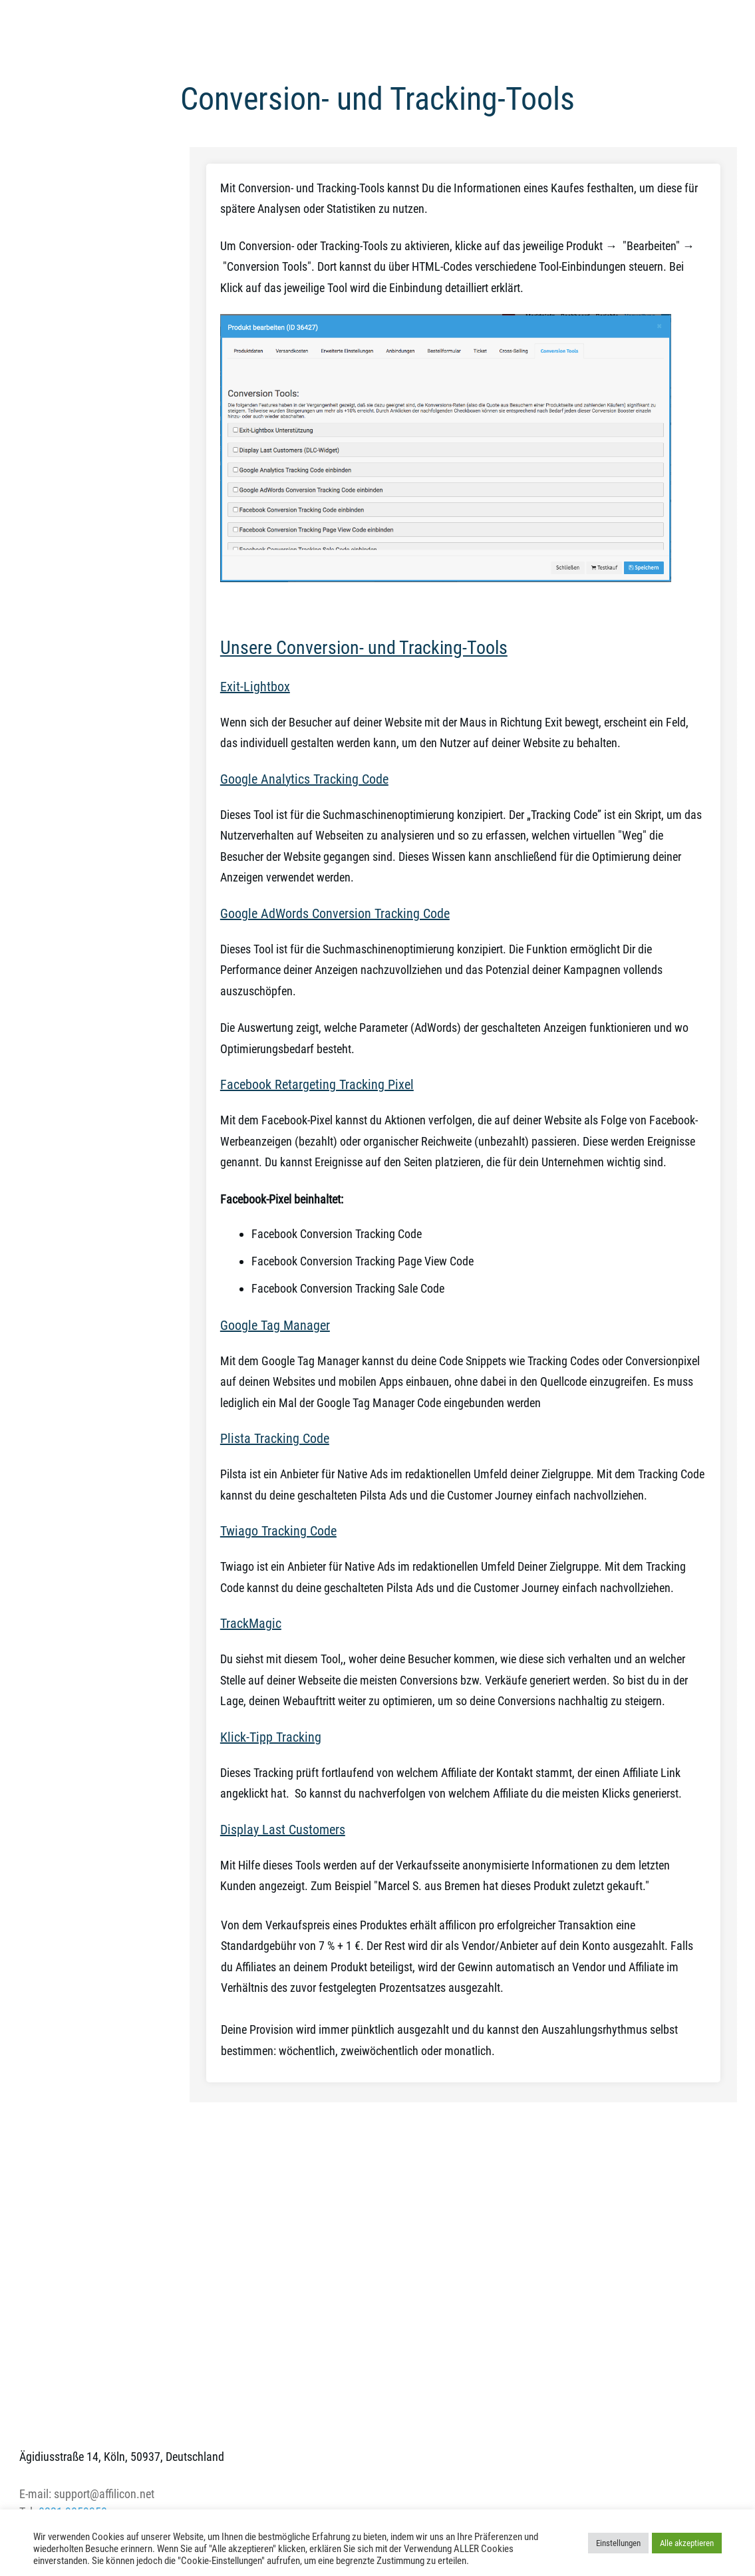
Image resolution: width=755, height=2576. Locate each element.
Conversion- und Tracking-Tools (377, 99)
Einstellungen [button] (618, 2543)
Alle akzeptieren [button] (687, 2543)
